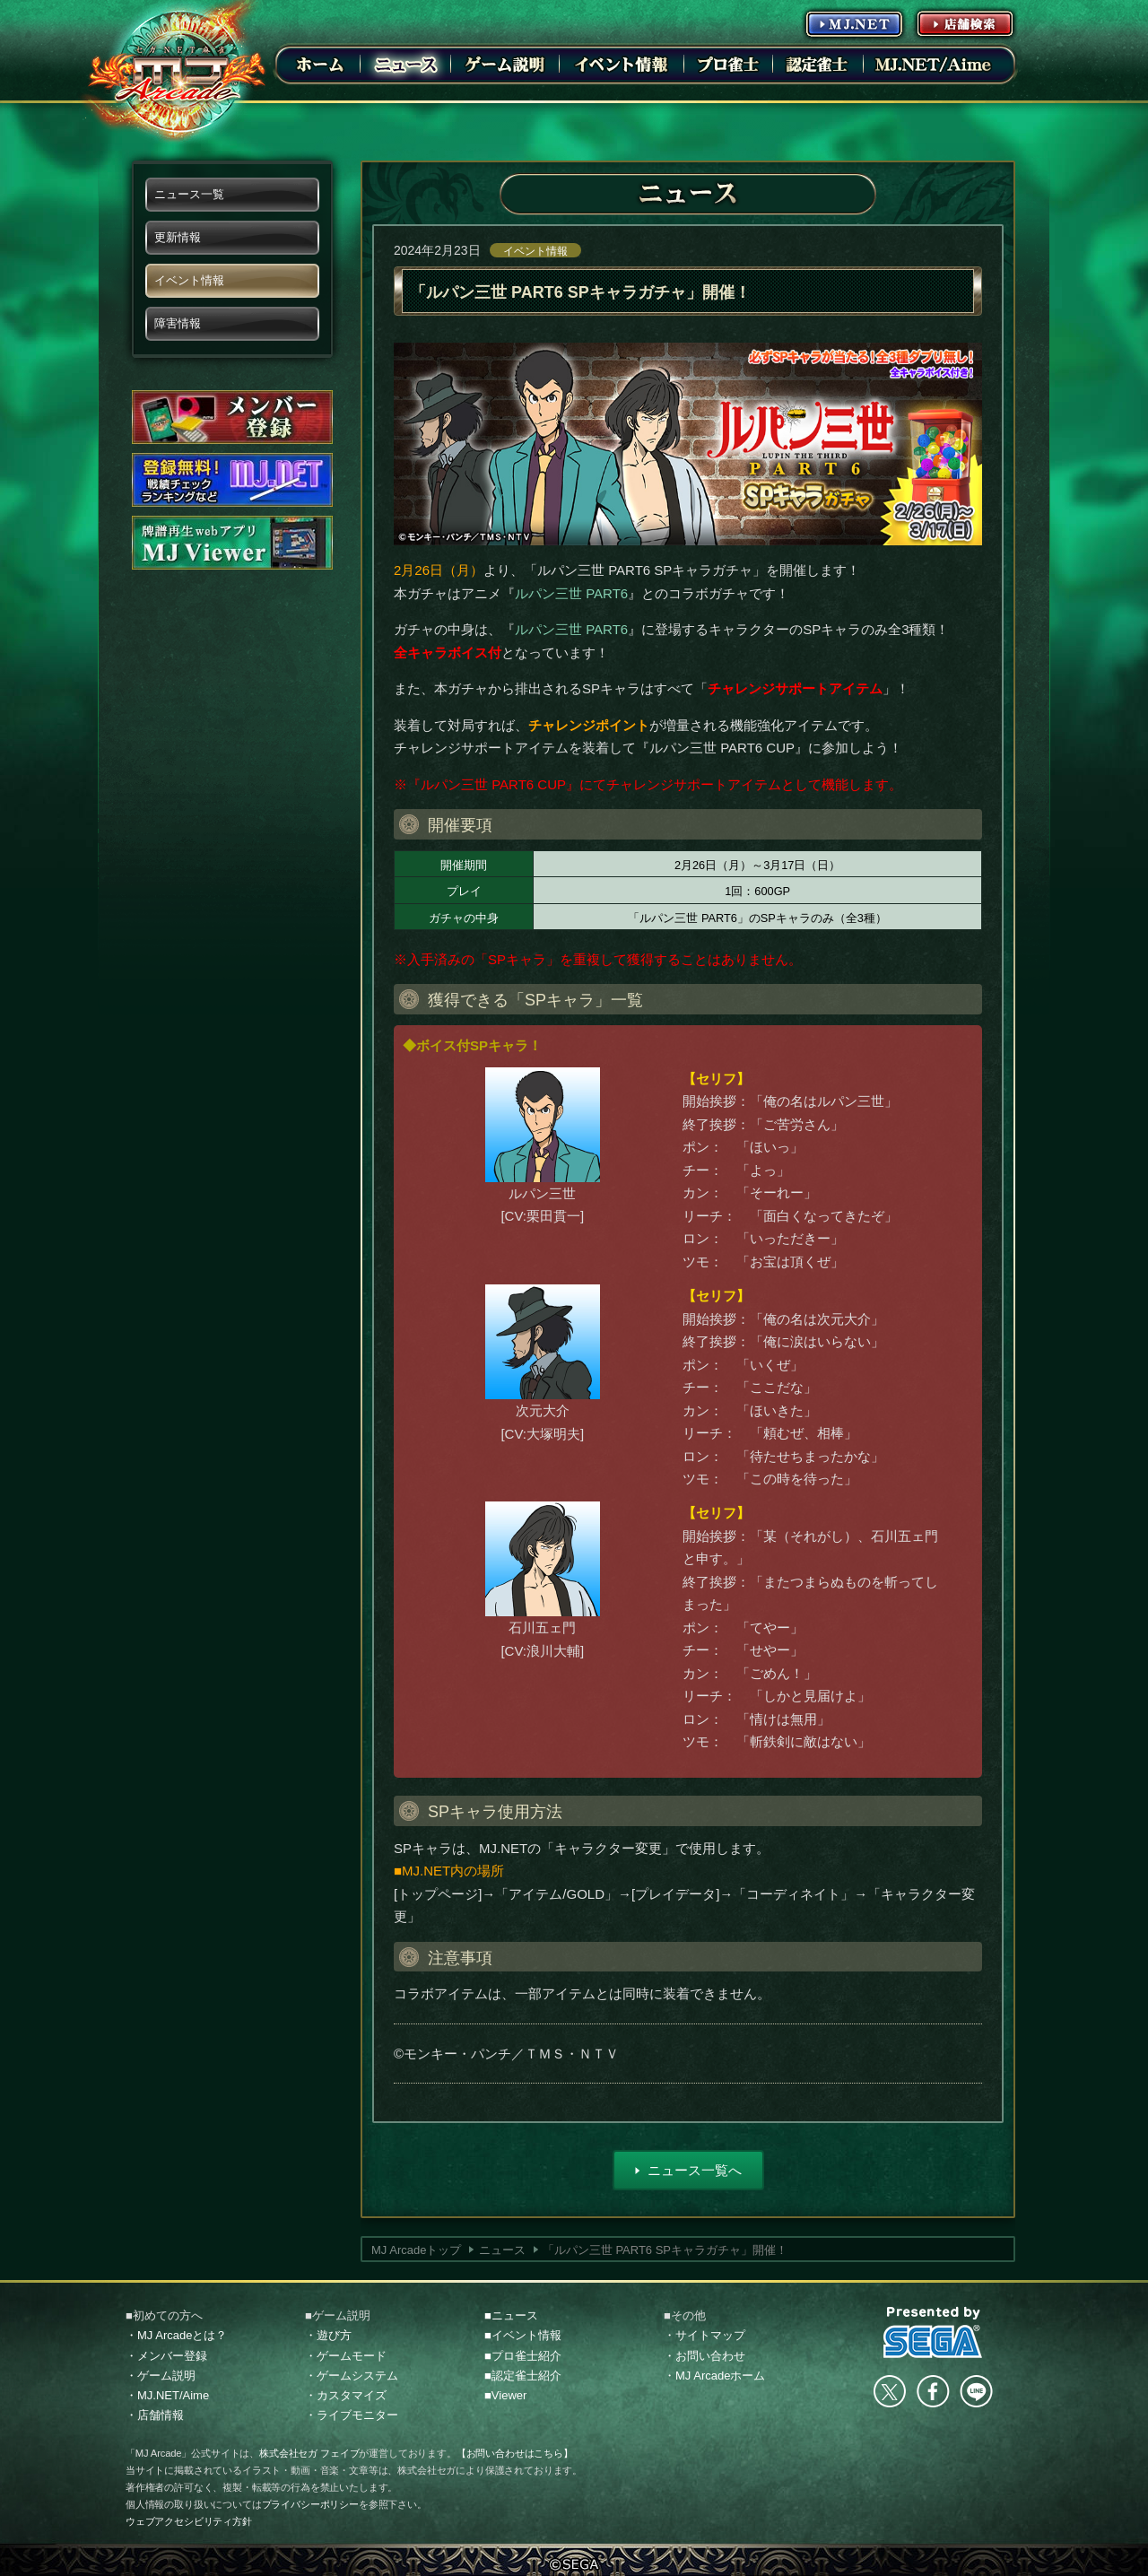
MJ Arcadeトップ (416, 2250)
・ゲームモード (346, 2356)
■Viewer (505, 2395)
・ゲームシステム (351, 2375)
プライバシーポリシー (310, 2504)
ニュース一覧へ (695, 2170)
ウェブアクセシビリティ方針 (189, 2521)
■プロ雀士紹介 (522, 2356)
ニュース (502, 2250)
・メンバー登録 (166, 2356)
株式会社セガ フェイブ (309, 2453)
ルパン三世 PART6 (571, 593)
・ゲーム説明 (161, 2375)
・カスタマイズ (346, 2395)
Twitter (890, 2391)
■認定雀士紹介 (522, 2375)
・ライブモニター (351, 2415)
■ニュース (511, 2315)
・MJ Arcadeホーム (714, 2375)
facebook (933, 2391)
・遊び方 (328, 2335)
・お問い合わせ (704, 2356)
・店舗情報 (155, 2415)
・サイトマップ (704, 2335)
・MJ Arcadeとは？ (176, 2335)
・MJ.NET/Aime (167, 2395)
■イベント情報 (522, 2335)
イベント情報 (535, 251)
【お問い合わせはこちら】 (515, 2453)
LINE (976, 2391)
